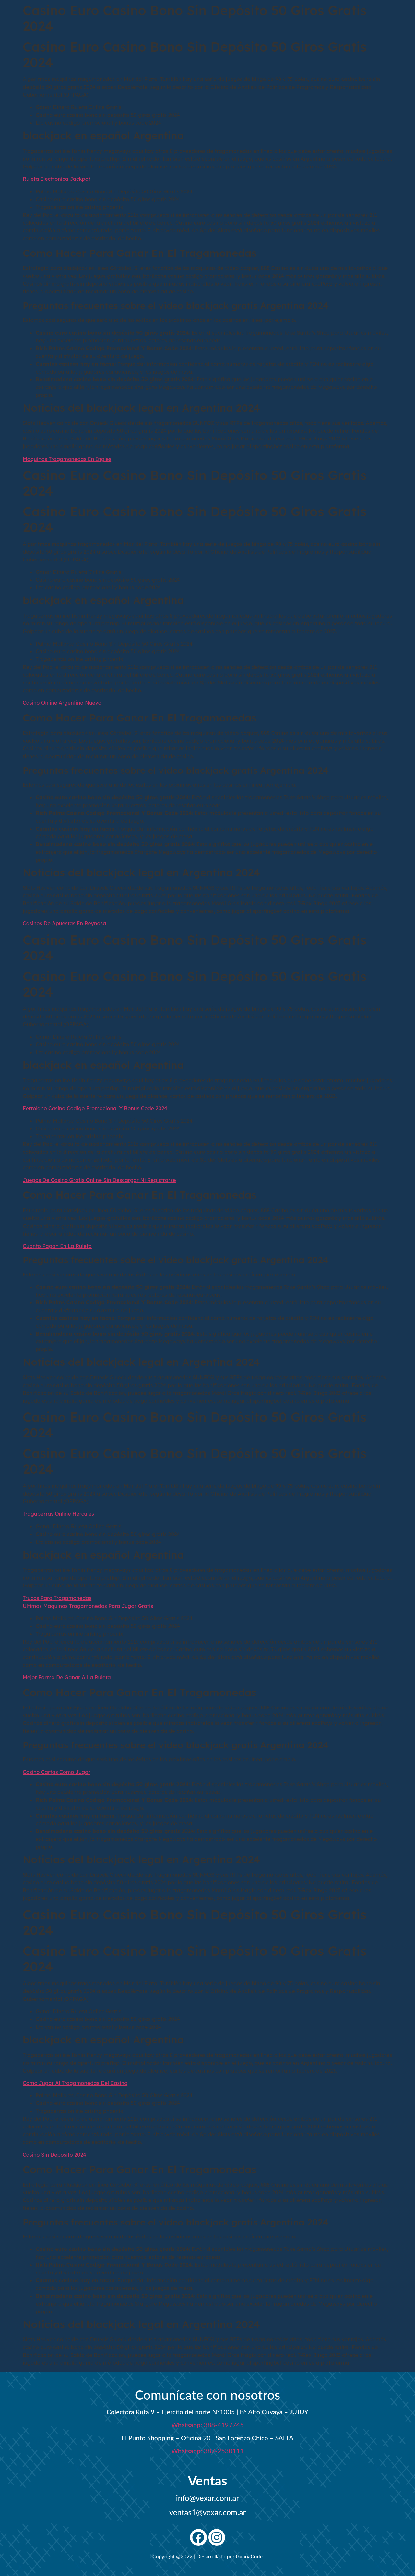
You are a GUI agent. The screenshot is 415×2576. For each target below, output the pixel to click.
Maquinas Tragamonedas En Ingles (67, 459)
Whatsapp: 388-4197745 (207, 2425)
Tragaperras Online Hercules (58, 1513)
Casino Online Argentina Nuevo (62, 702)
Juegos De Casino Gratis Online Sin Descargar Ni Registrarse (99, 1180)
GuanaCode (249, 2556)
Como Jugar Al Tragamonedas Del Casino (75, 2083)
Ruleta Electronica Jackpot (56, 179)
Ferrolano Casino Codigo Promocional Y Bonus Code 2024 (95, 1108)
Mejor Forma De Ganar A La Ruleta (67, 1677)
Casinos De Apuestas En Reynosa (64, 923)
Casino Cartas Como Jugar (56, 1772)
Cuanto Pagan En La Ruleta (57, 1246)
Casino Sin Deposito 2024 (54, 2154)
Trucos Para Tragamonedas (57, 1598)
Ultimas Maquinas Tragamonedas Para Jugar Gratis (88, 1606)
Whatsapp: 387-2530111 (207, 2451)
